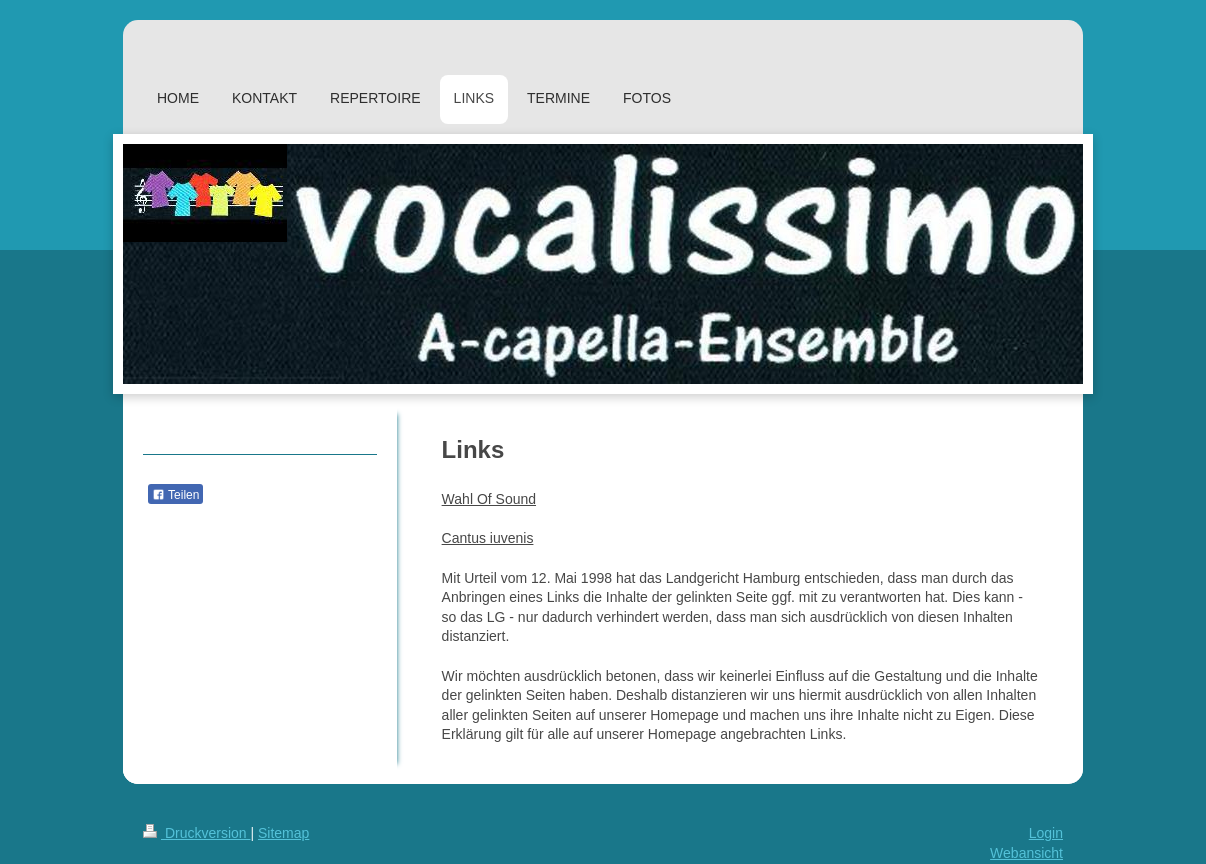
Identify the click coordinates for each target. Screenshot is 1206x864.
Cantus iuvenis (488, 538)
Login (1046, 833)
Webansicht (1026, 853)
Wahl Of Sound (489, 499)
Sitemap (283, 833)
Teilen (175, 495)
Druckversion (196, 833)
